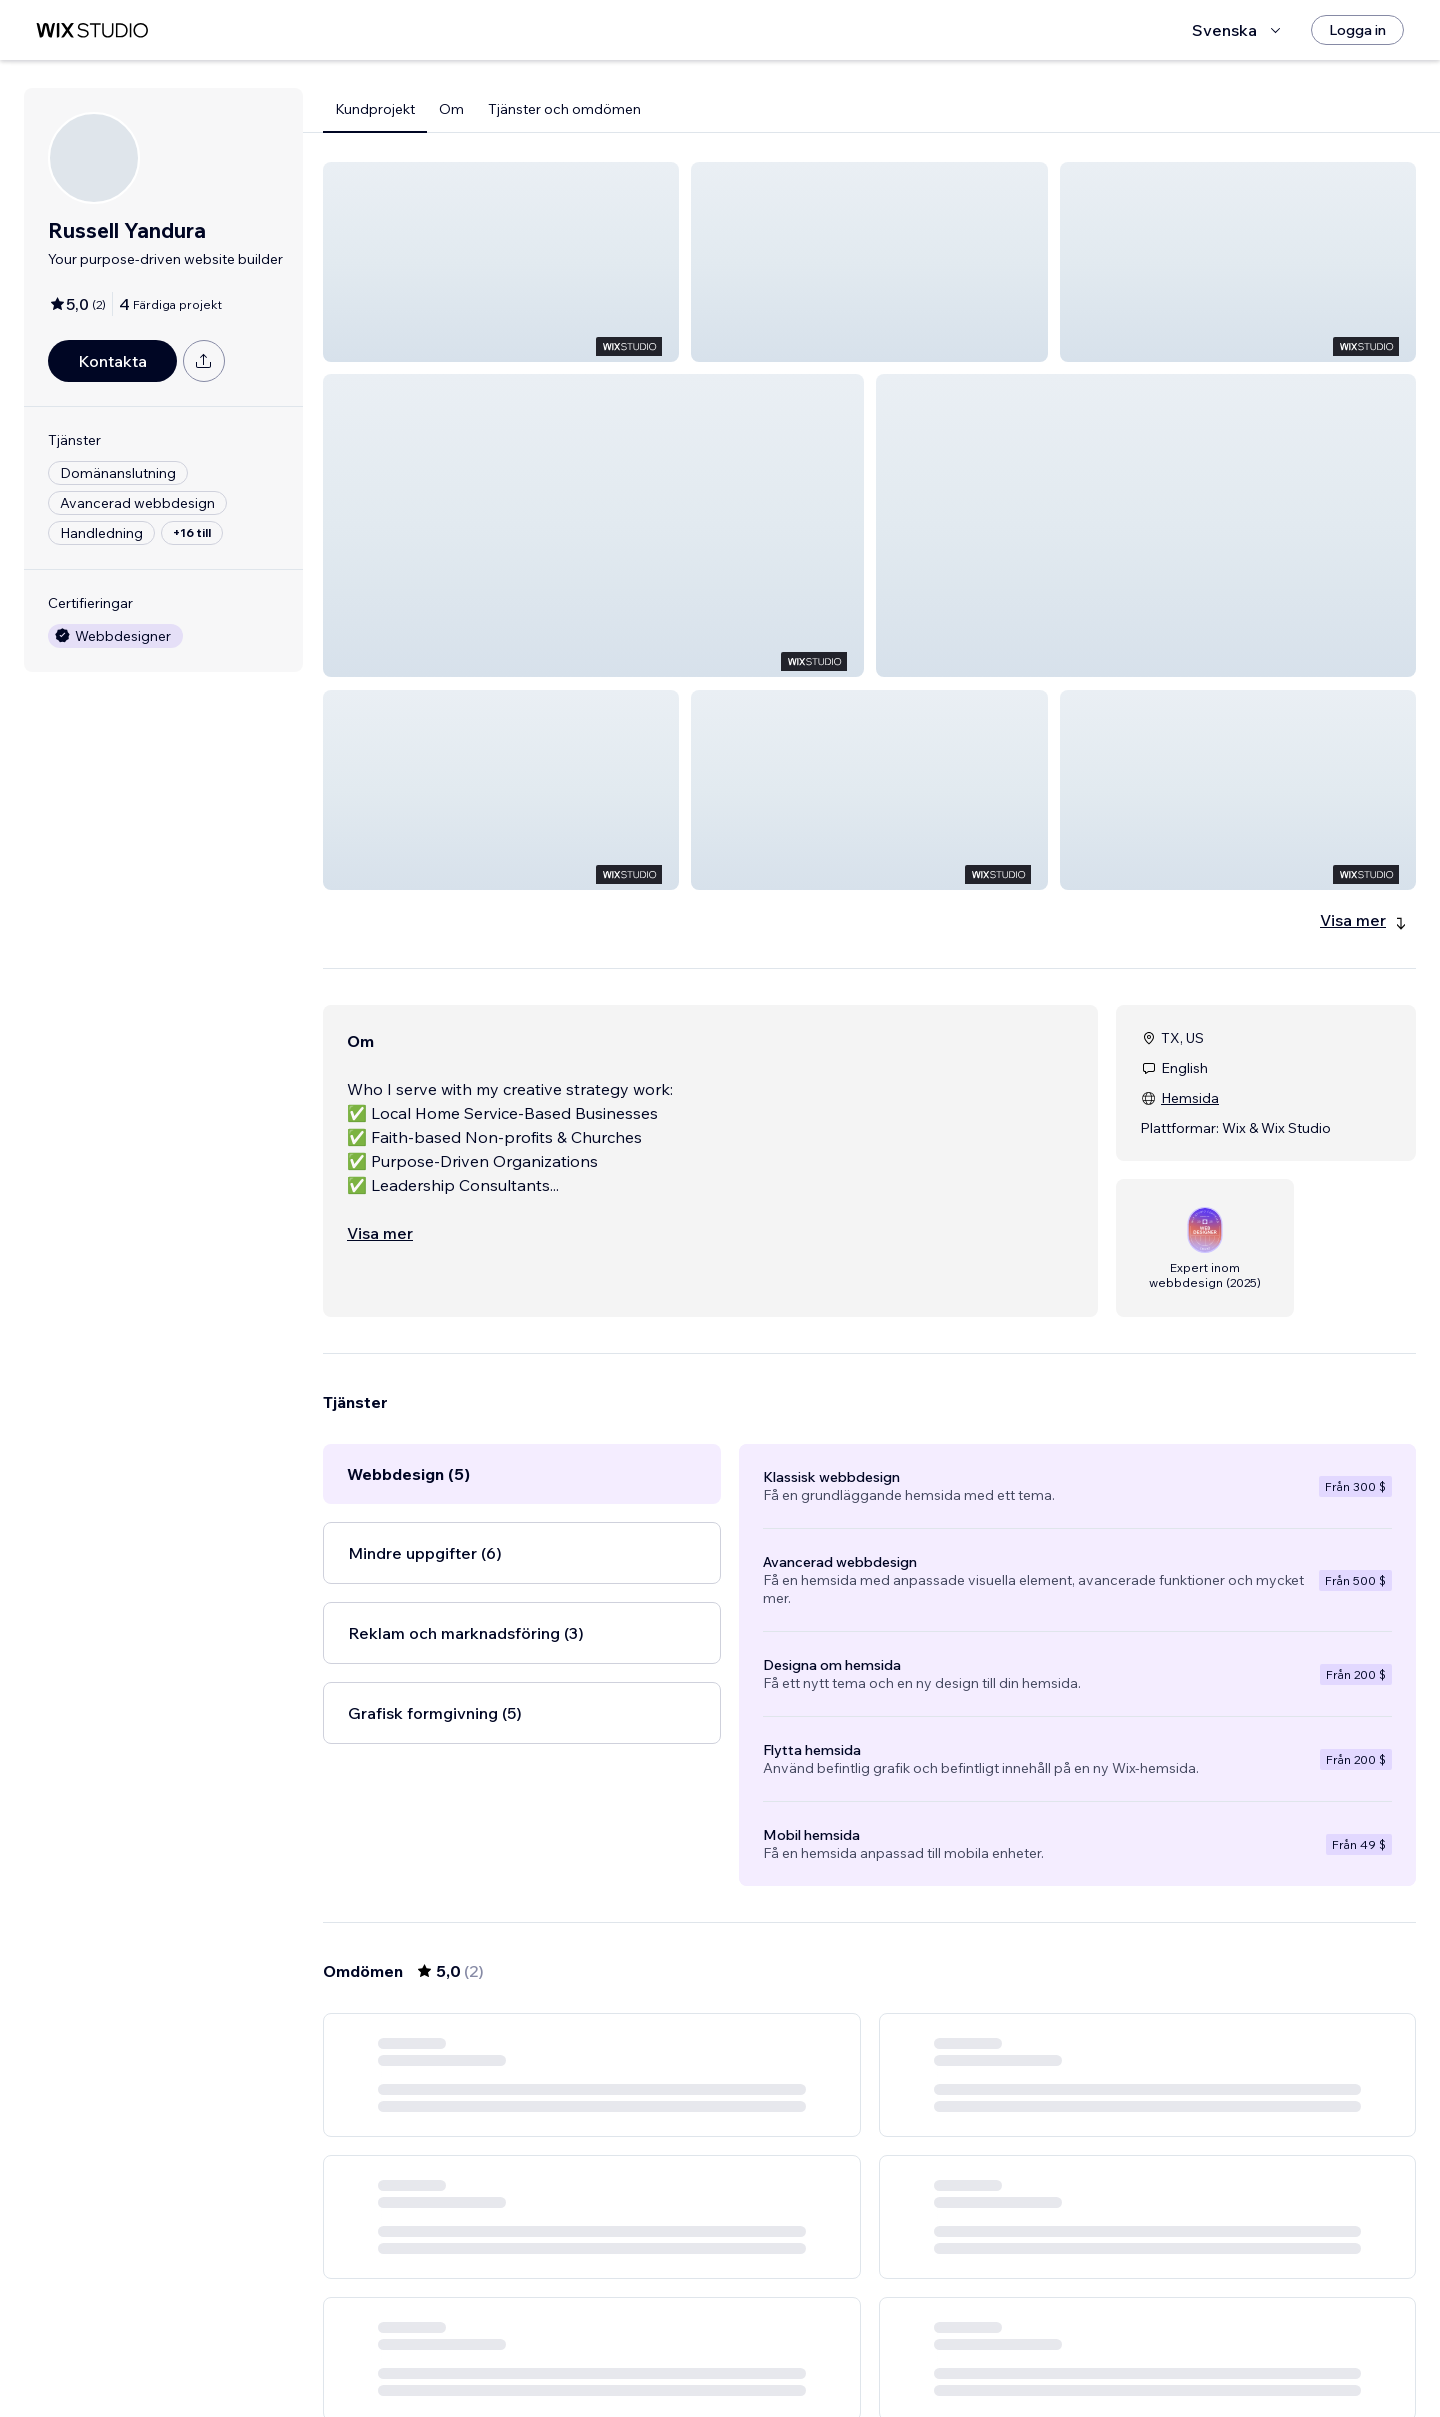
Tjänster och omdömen (564, 109)
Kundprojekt (375, 109)
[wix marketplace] (92, 30)
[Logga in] (1357, 30)
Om (451, 109)
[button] (501, 262)
